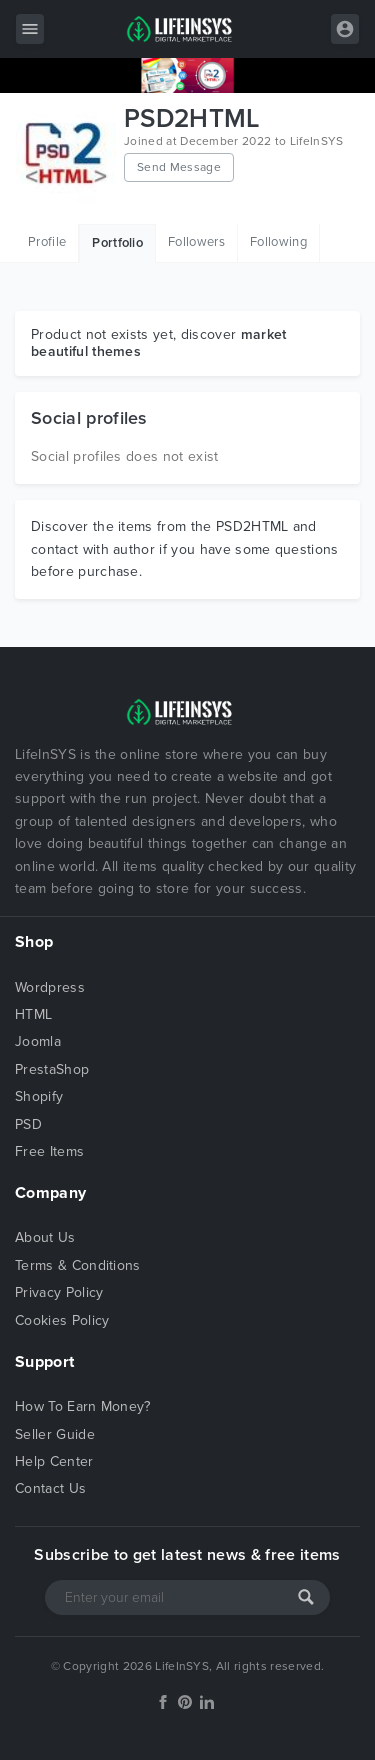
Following (278, 242)
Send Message (179, 167)
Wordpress (50, 987)
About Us (45, 1237)
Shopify (39, 1096)
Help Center (54, 1461)
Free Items (49, 1151)
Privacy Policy (59, 1292)
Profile (47, 242)
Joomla (38, 1041)
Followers (196, 242)
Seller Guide (55, 1434)
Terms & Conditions (78, 1265)
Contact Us (50, 1488)
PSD (28, 1124)
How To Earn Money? (83, 1406)
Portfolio (117, 243)
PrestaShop (52, 1069)
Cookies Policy (62, 1320)
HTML (33, 1014)
